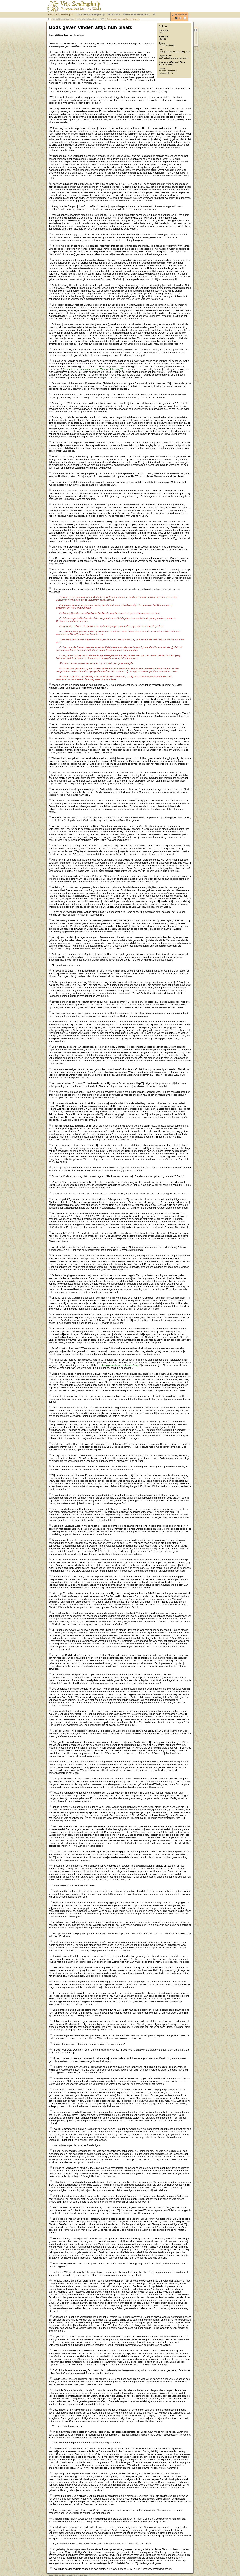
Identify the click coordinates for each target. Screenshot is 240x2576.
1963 (102, 19)
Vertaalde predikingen (62, 19)
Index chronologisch (85, 19)
